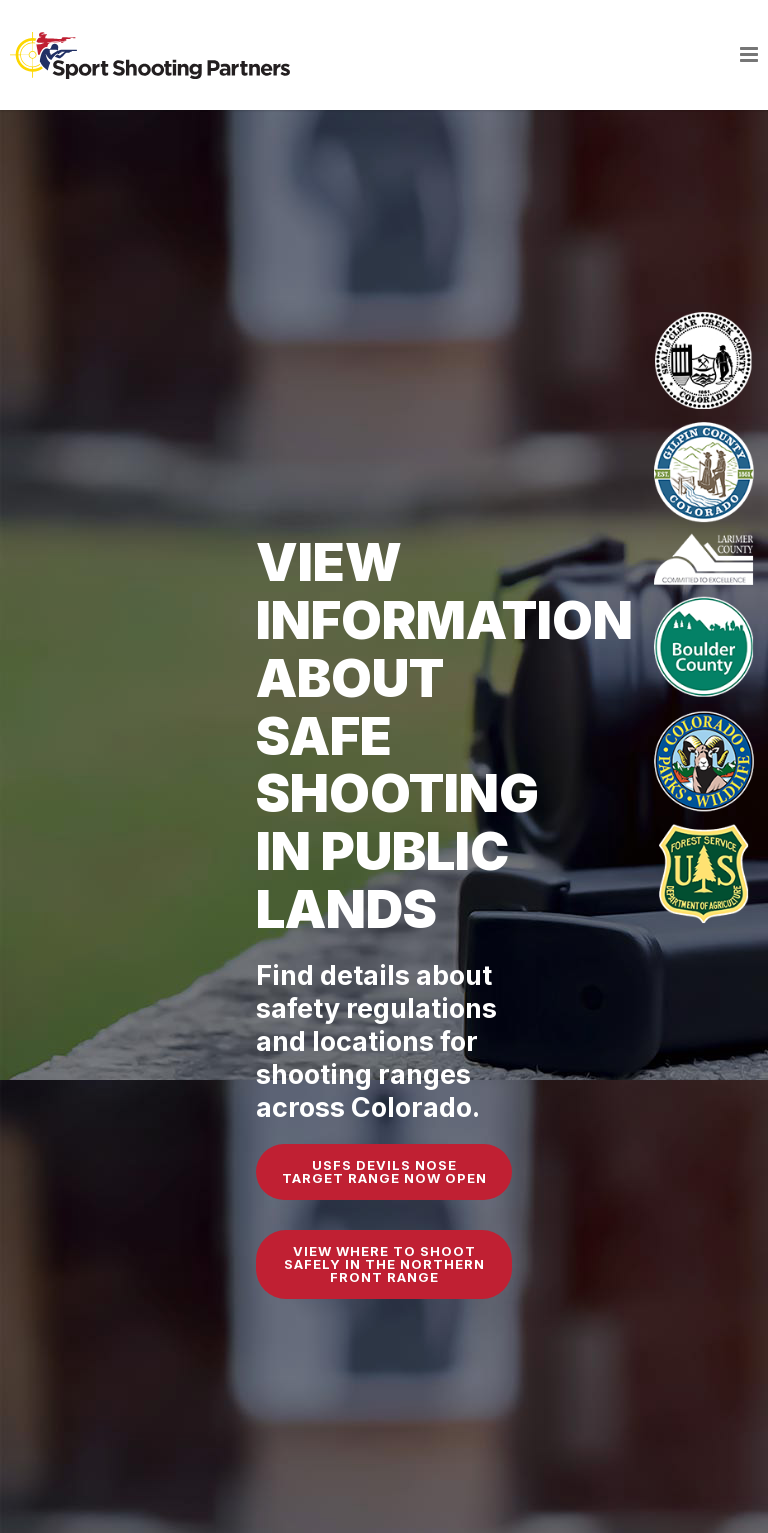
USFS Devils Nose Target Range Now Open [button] (384, 1171)
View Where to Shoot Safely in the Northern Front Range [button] (384, 1264)
